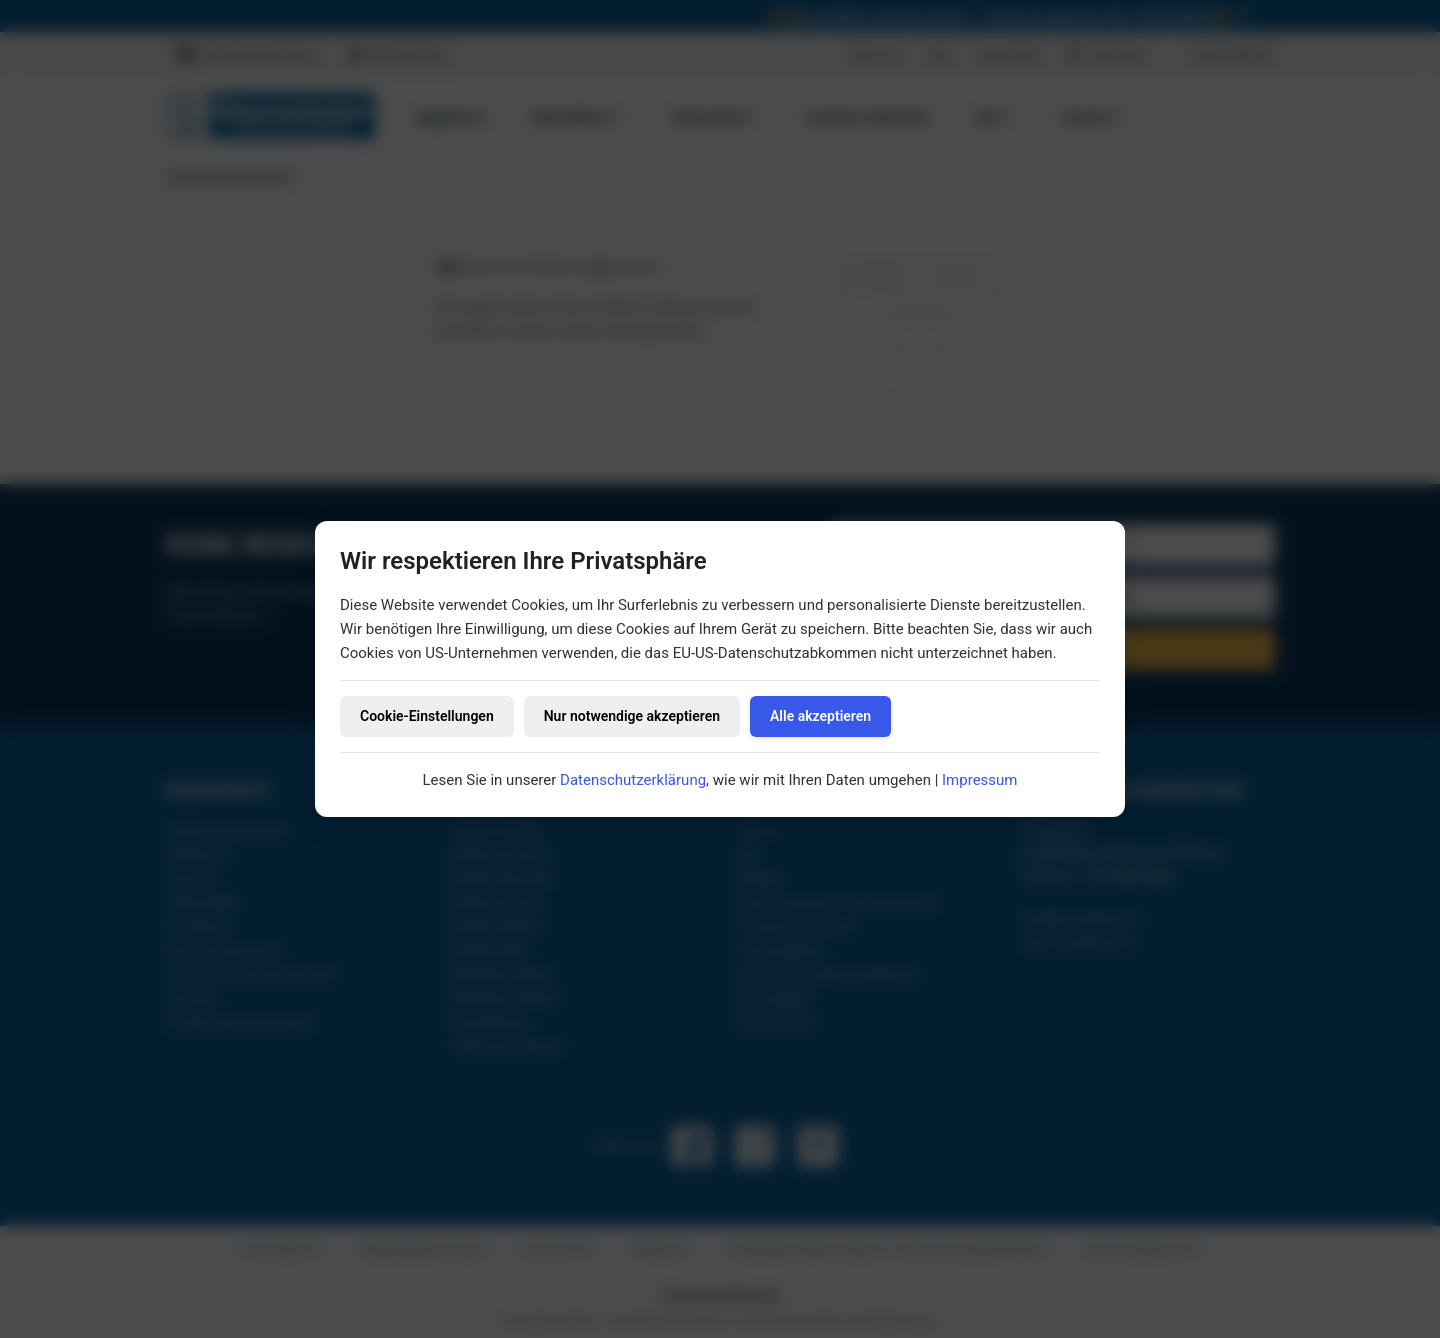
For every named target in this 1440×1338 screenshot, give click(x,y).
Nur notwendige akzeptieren (632, 716)
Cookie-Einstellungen (427, 716)
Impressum (979, 780)
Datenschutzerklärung (633, 780)
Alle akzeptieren (820, 716)
